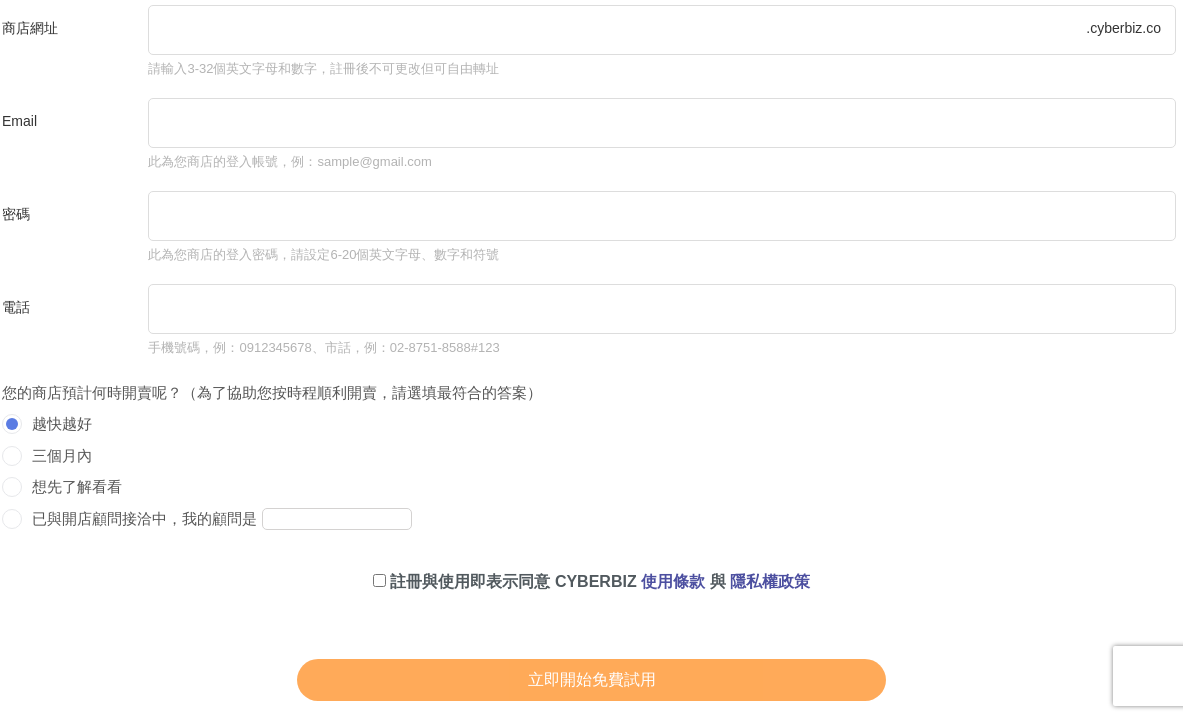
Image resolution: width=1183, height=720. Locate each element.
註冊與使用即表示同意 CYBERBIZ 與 (591, 581)
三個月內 (62, 455)
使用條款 (673, 581)
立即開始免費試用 (592, 679)
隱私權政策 (770, 581)
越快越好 (62, 423)
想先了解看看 (77, 486)
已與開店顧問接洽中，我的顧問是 (144, 518)
